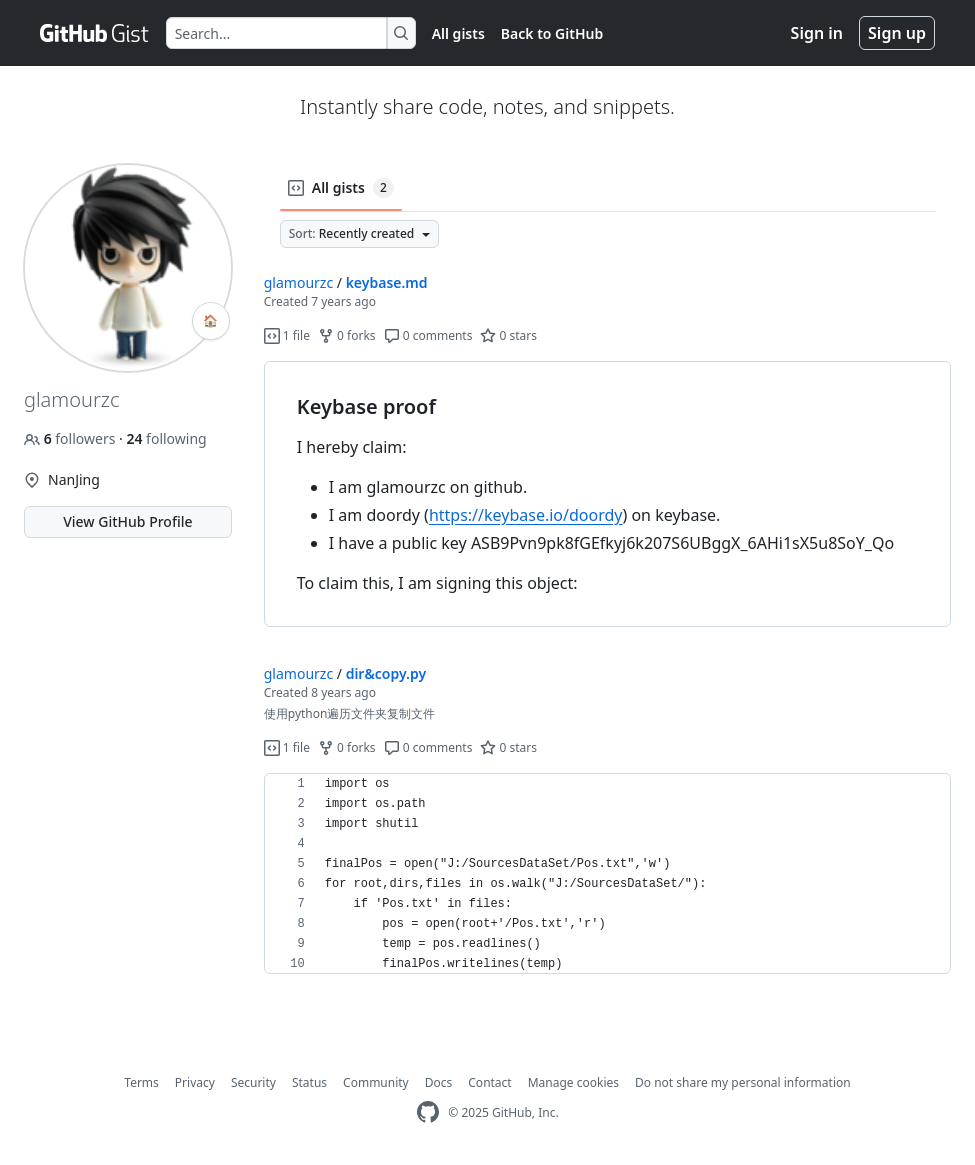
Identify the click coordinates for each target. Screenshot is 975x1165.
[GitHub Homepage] (428, 1112)
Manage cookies (573, 1082)
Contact (489, 1082)
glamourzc (298, 282)
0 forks (347, 335)
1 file (287, 335)
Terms (141, 1082)
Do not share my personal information (743, 1082)
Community (376, 1082)
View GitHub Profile (127, 521)
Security (253, 1082)
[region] (607, 494)
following (166, 438)
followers (71, 438)
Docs (439, 1082)
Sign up (897, 33)
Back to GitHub (552, 33)
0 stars (508, 335)
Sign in (817, 33)
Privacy (195, 1082)
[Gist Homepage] (95, 33)
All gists (458, 33)
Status (309, 1082)
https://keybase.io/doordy (526, 515)
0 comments (428, 335)
